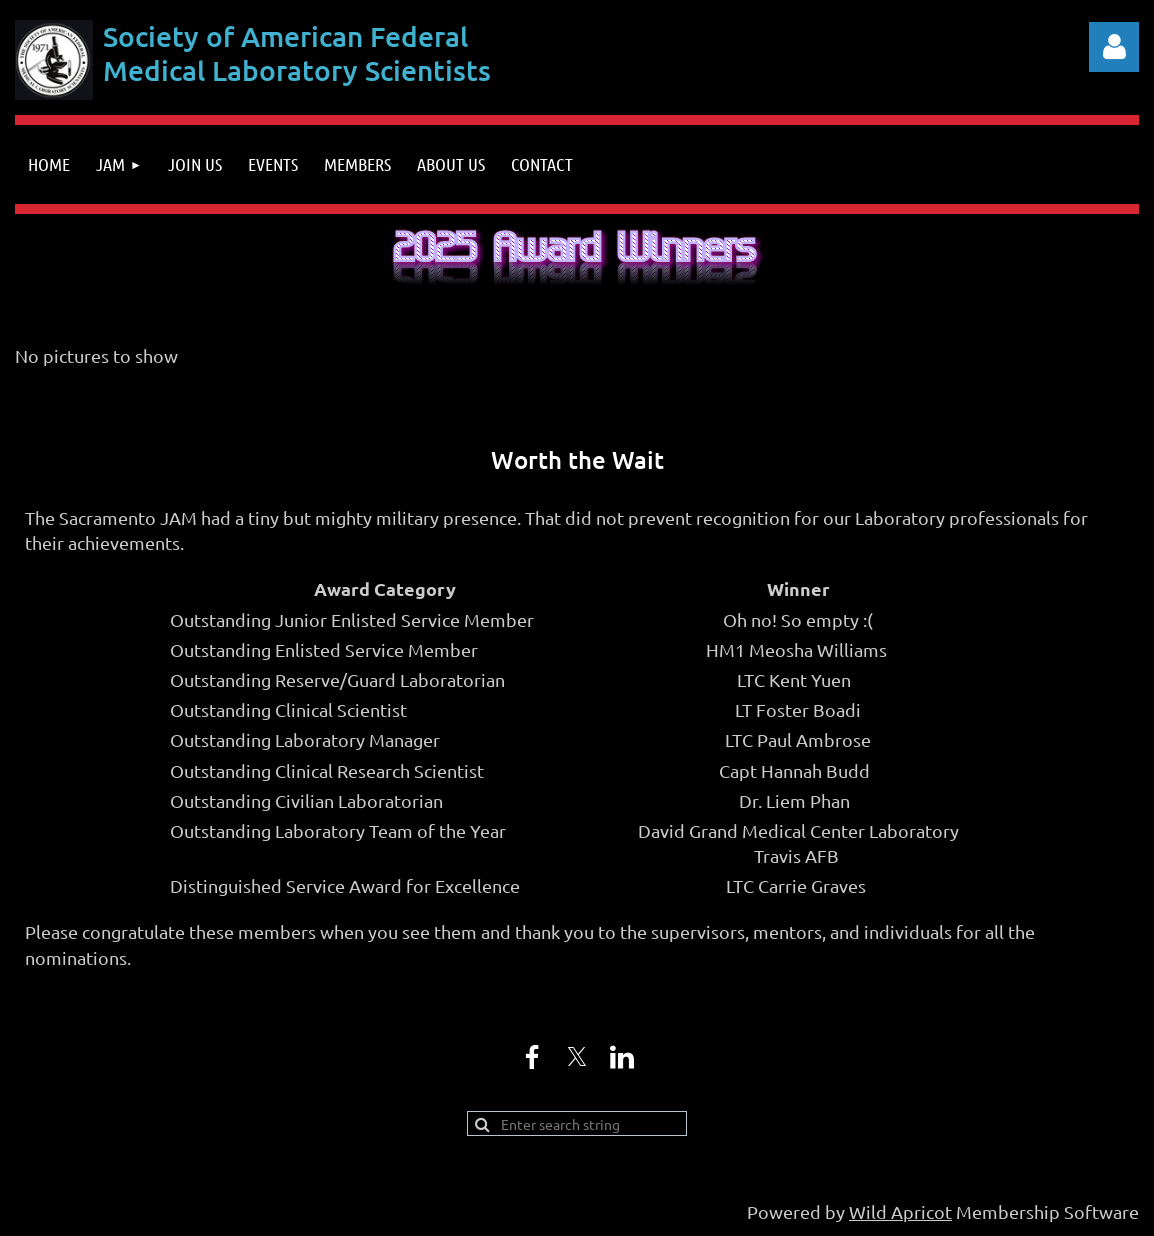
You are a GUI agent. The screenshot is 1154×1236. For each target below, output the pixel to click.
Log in (1114, 47)
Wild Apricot (900, 1211)
